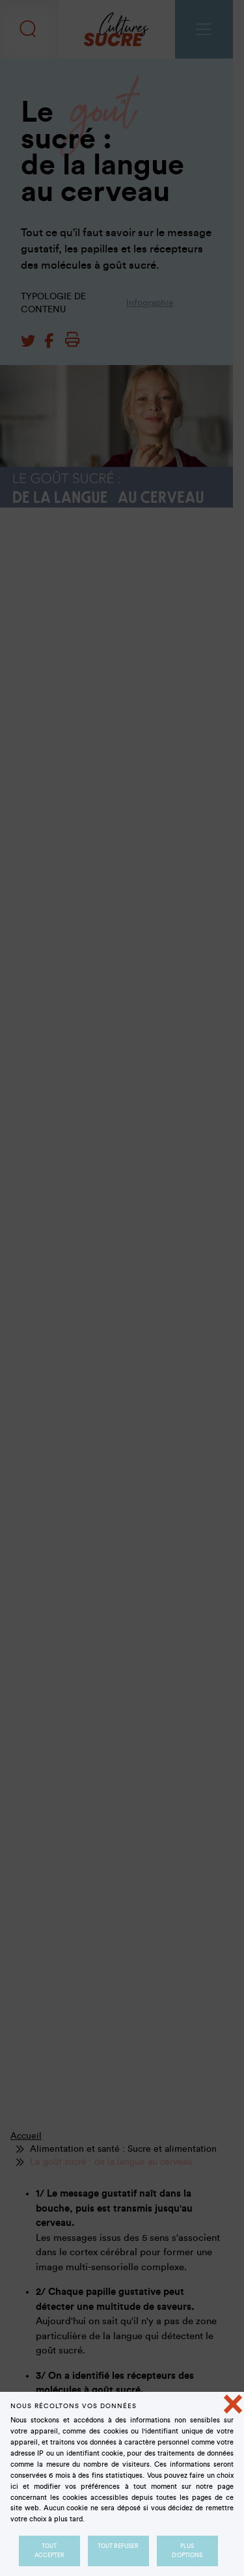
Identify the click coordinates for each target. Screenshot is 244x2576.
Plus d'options (187, 2550)
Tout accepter (49, 2550)
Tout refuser (118, 2546)
